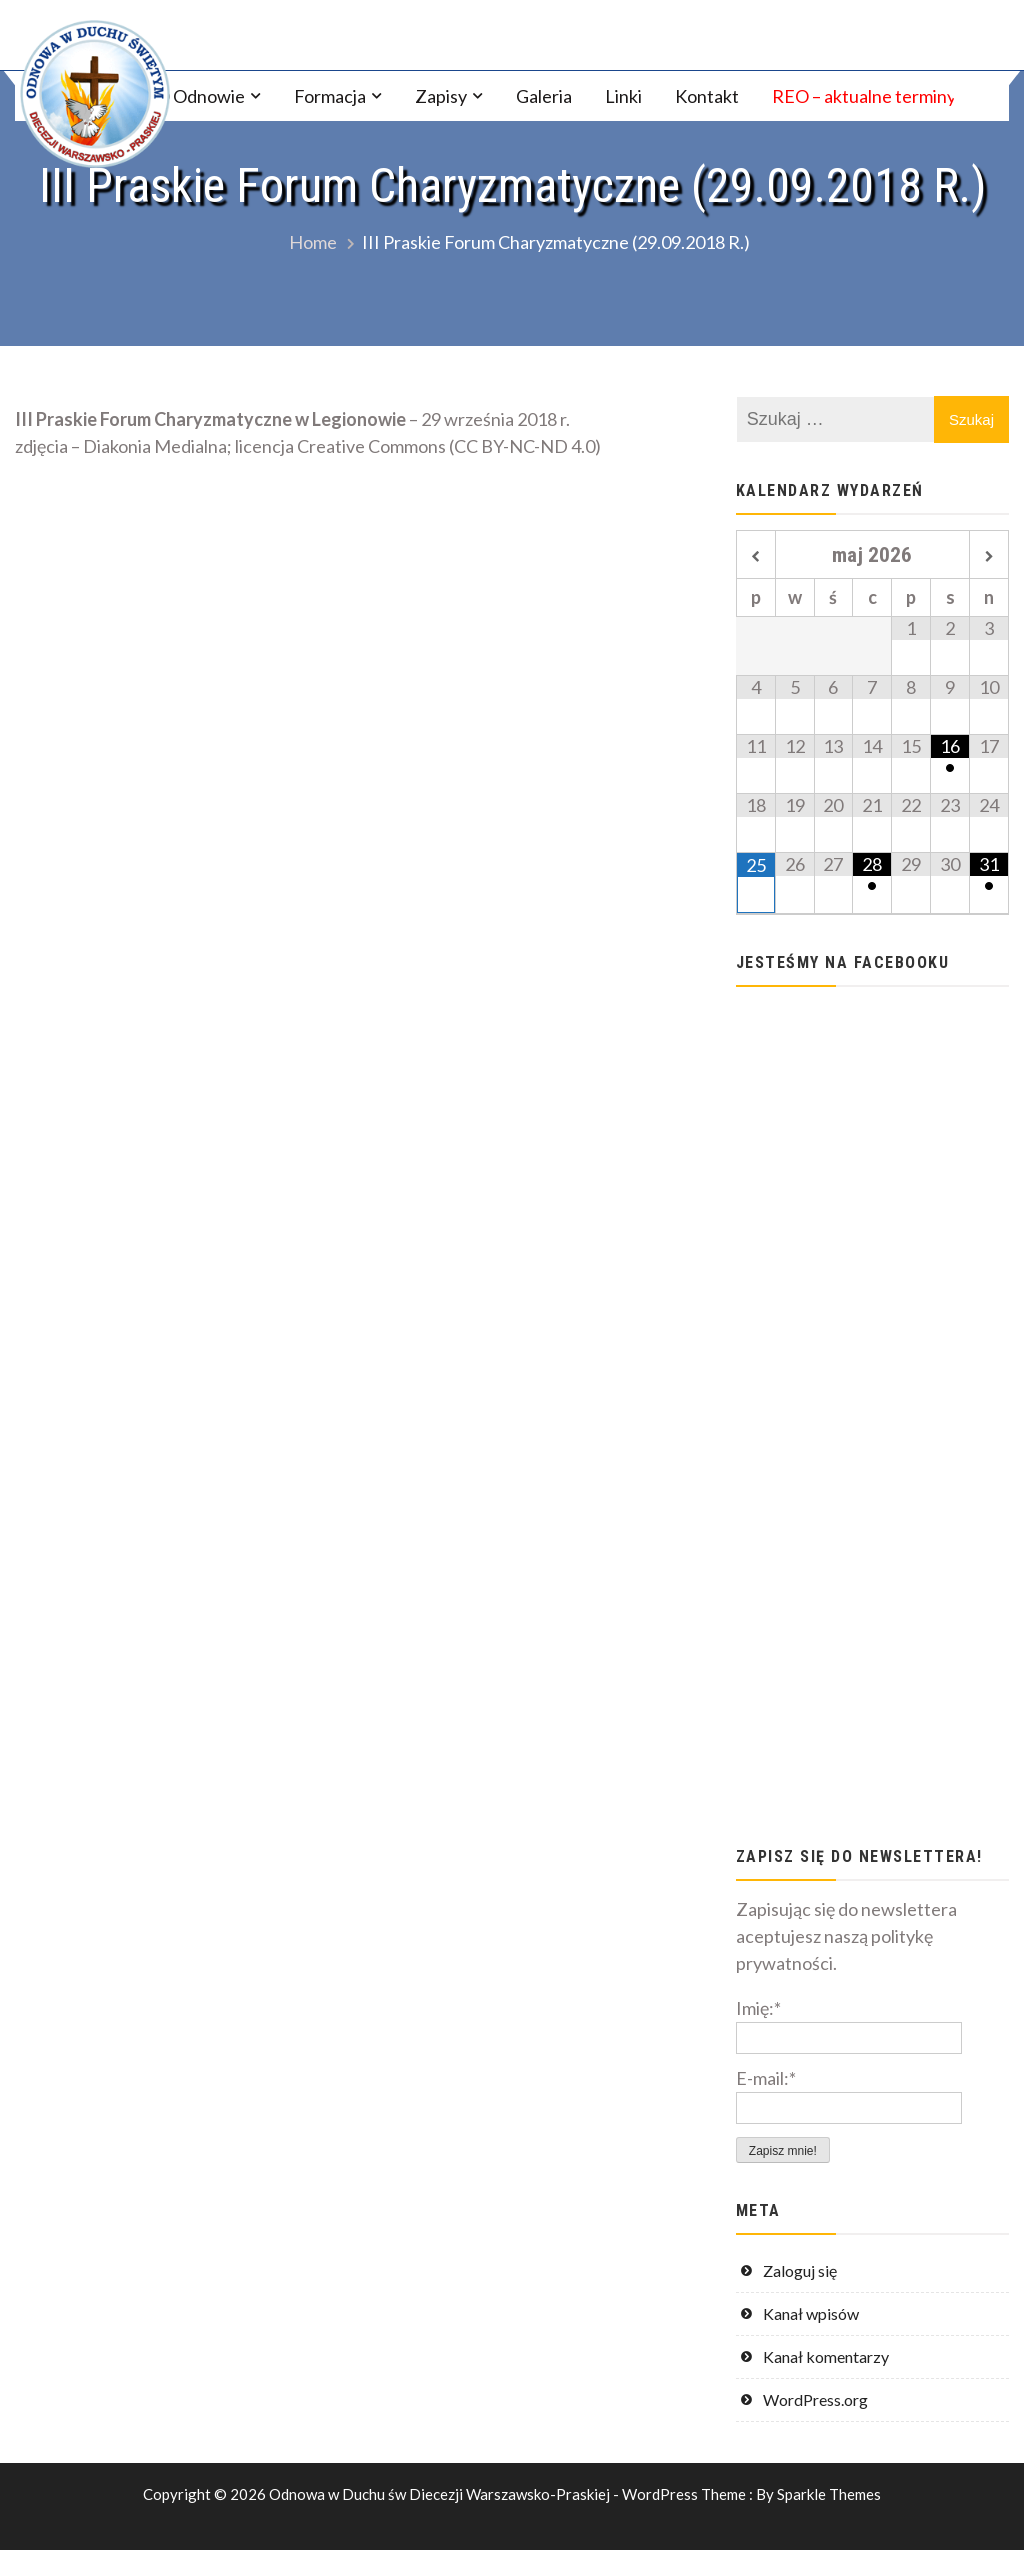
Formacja (330, 96)
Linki (623, 96)
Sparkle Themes (829, 2494)
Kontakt (707, 96)
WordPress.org (815, 2399)
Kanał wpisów (811, 2313)
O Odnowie (200, 96)
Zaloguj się (800, 2270)
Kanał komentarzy (826, 2356)
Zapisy (441, 96)
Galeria (544, 96)
